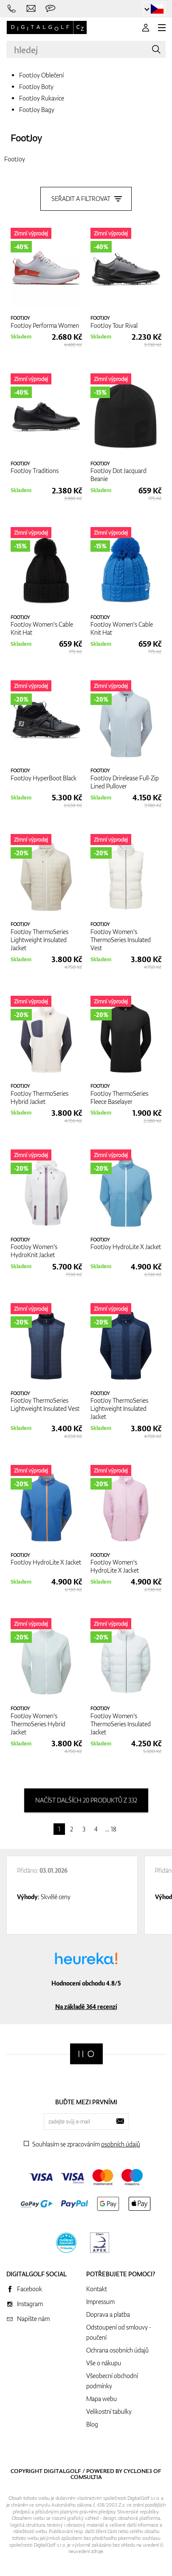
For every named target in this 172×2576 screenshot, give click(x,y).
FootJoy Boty (36, 87)
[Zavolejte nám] (11, 8)
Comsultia (86, 2477)
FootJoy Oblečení (41, 75)
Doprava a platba (108, 2314)
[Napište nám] (31, 8)
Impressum (100, 2302)
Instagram (30, 2304)
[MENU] (162, 27)
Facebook (29, 2289)
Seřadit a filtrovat (86, 199)
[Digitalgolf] (86, 2053)
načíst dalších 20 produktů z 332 (86, 1800)
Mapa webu (101, 2399)
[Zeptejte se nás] (50, 8)
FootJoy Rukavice (41, 98)
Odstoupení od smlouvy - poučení (118, 2332)
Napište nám (33, 2319)
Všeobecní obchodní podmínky (112, 2381)
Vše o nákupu (103, 2363)
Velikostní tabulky (109, 2411)
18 (113, 1829)
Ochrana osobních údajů (117, 2350)
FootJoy (26, 138)
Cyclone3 (138, 2471)
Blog (92, 2424)
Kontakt (96, 2289)
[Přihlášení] (145, 27)
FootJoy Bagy (36, 110)
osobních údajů (120, 2144)
